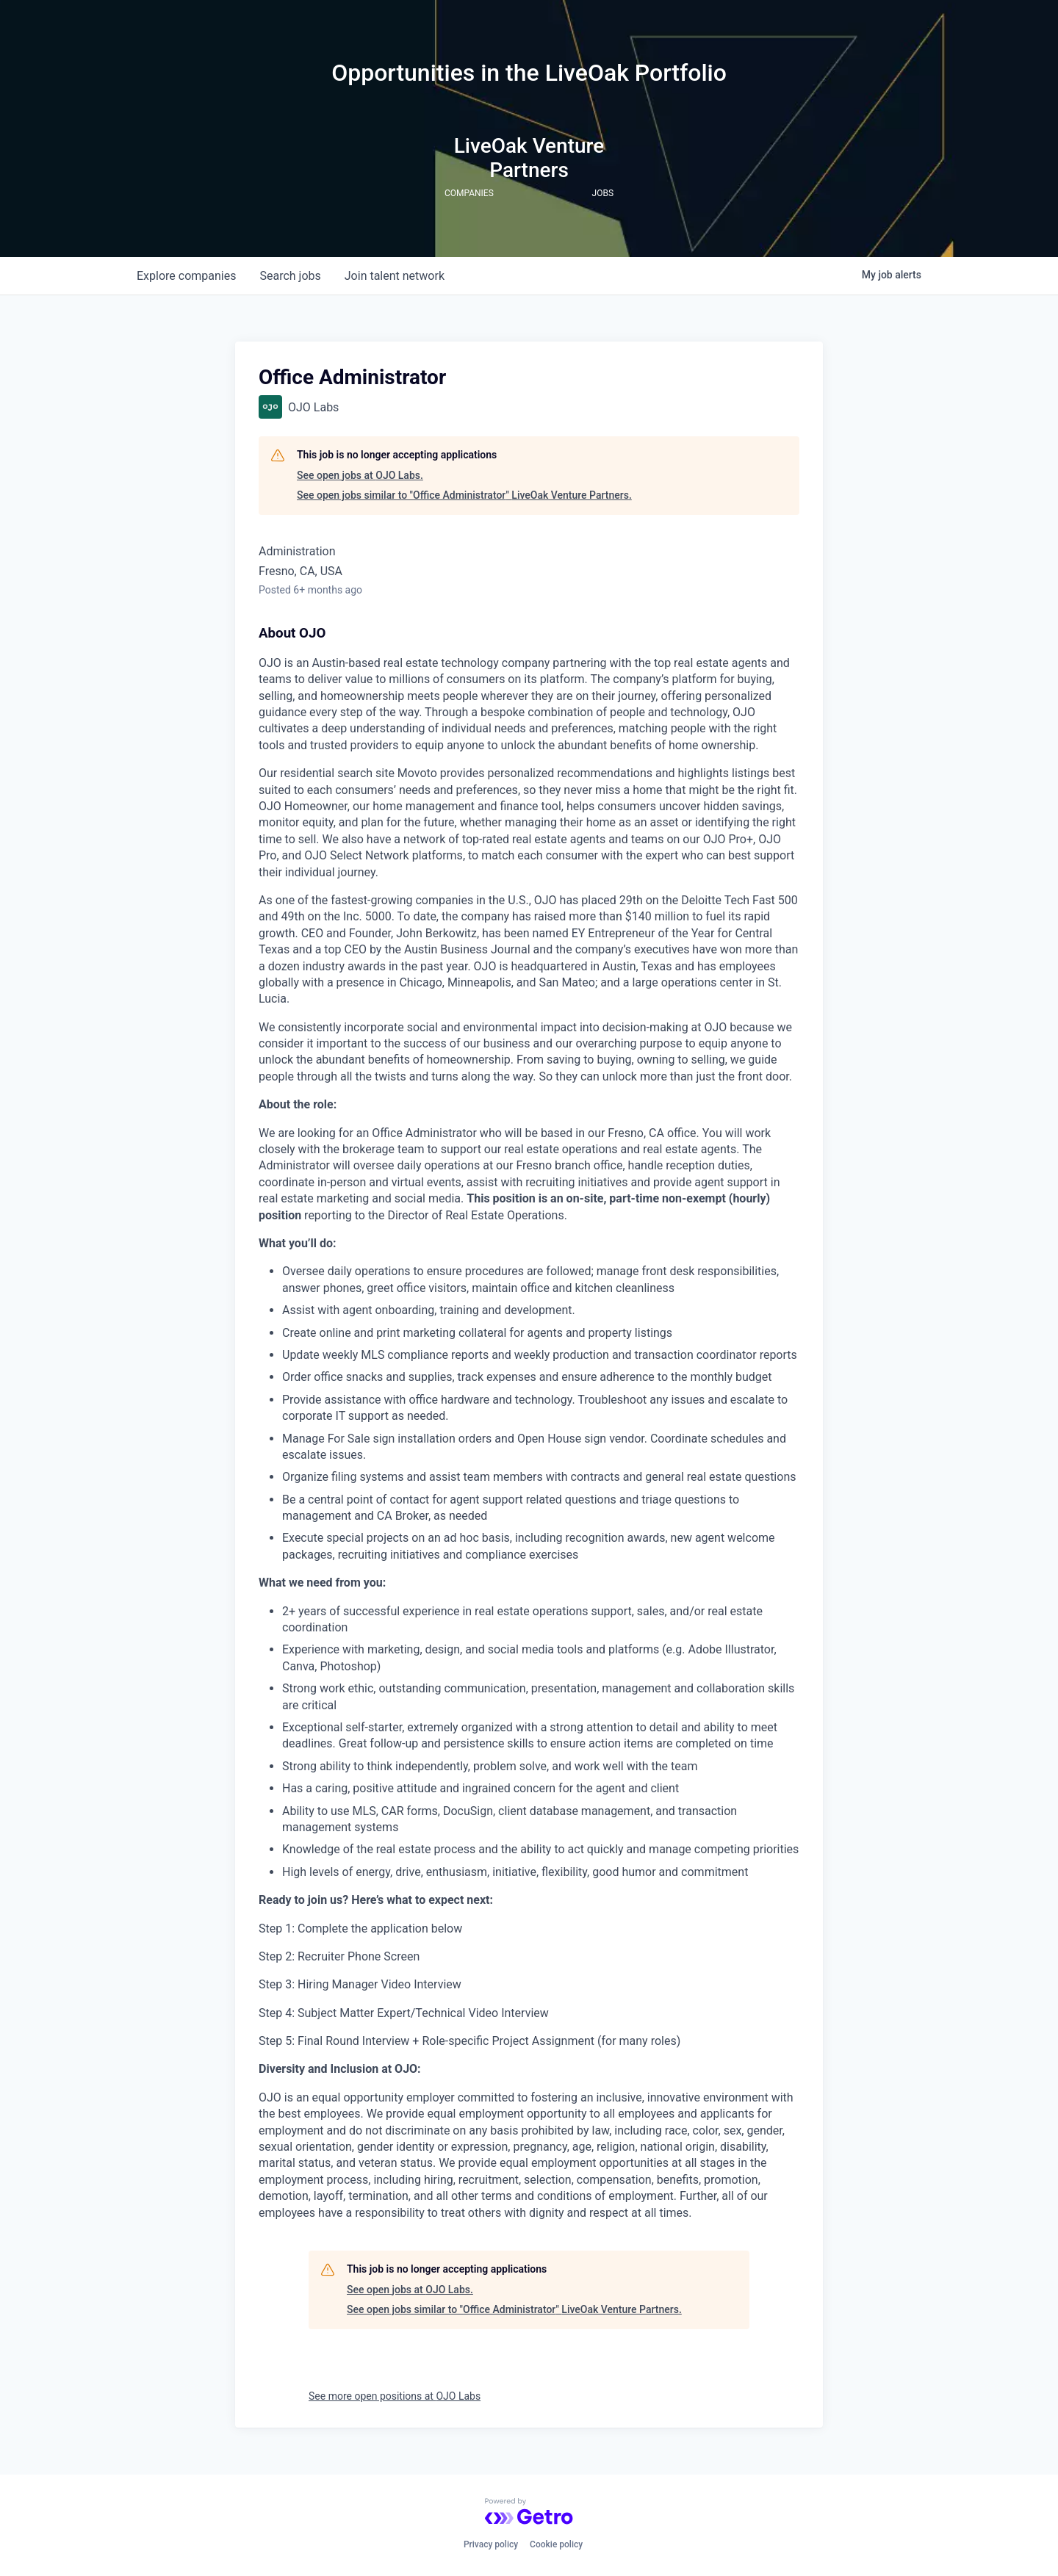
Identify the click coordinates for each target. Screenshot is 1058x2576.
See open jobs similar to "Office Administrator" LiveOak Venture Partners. (464, 495)
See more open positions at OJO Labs (395, 2396)
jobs (289, 276)
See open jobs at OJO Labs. (360, 475)
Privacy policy (491, 2544)
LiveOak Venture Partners (529, 158)
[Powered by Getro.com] (529, 2511)
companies (186, 276)
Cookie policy (556, 2544)
